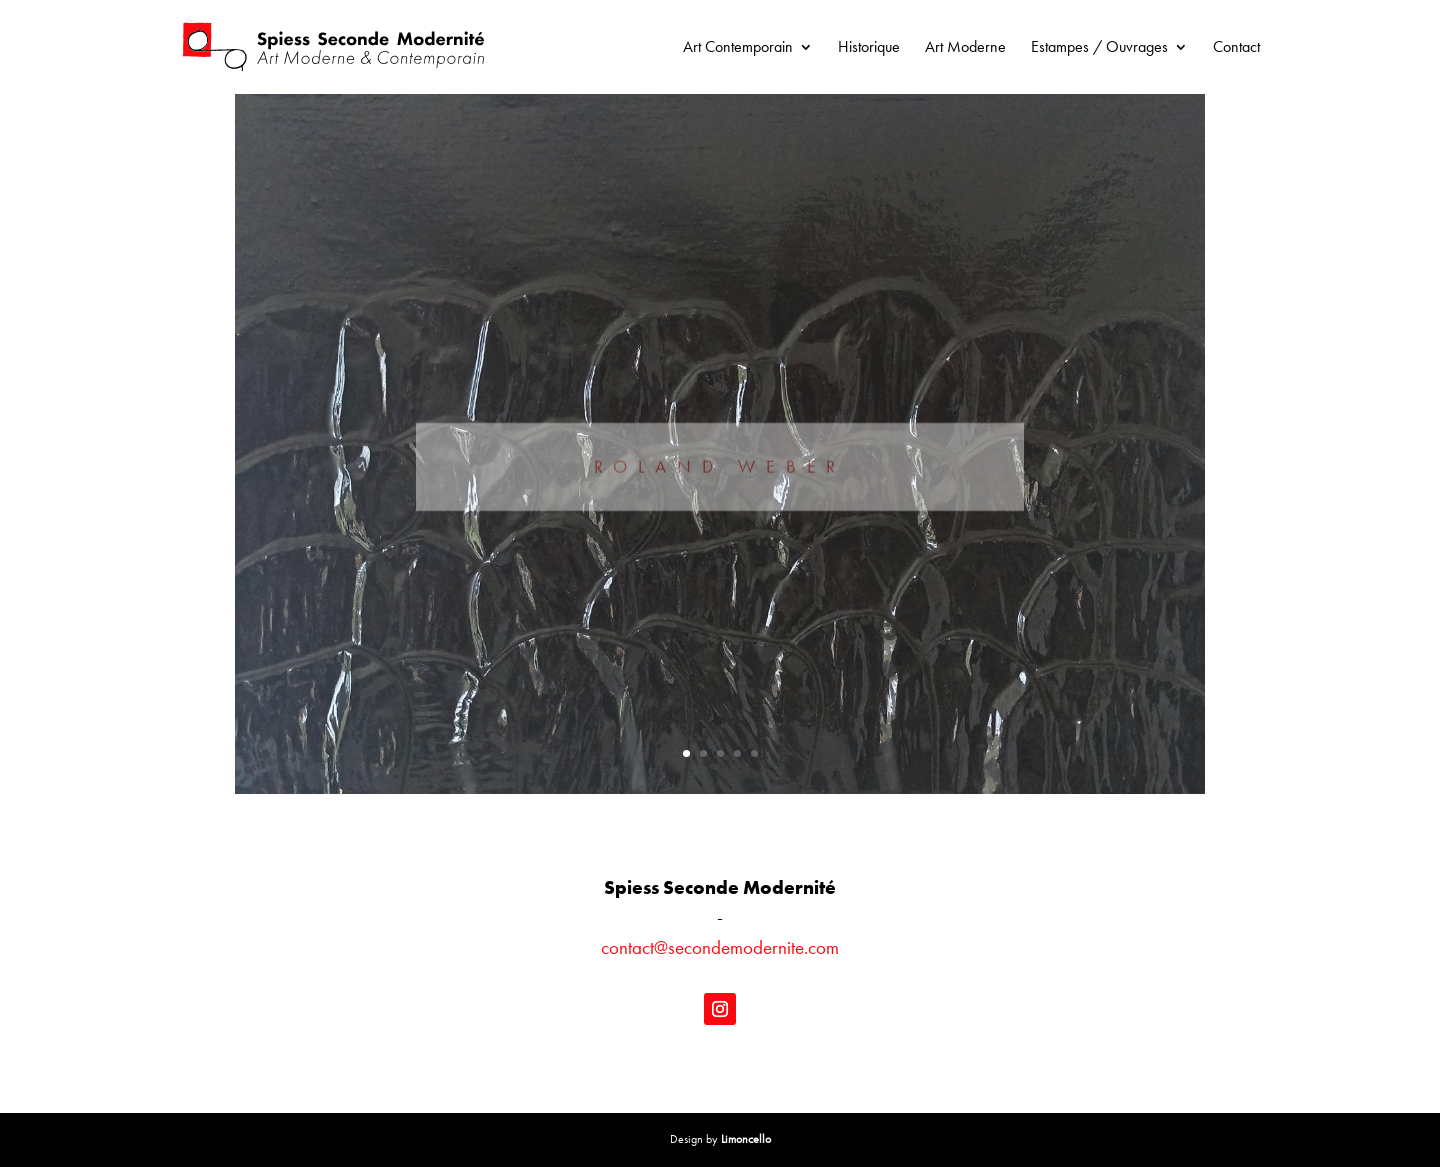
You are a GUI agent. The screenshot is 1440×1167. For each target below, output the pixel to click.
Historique (869, 48)
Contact (1236, 48)
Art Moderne (965, 48)
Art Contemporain (738, 48)
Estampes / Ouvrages (1099, 48)
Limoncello (746, 1139)
